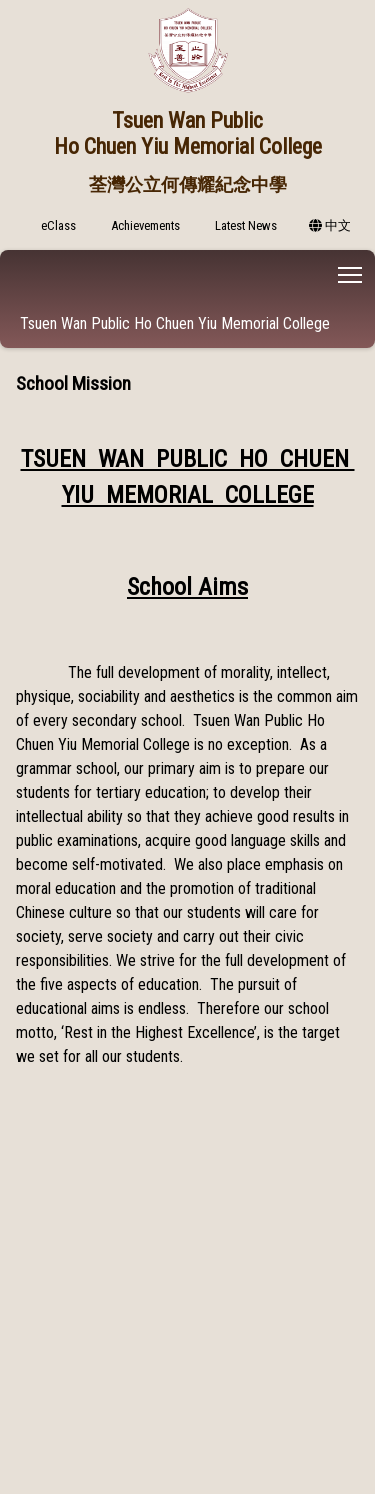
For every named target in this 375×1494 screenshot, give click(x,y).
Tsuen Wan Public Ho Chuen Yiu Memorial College (175, 323)
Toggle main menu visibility (351, 271)
